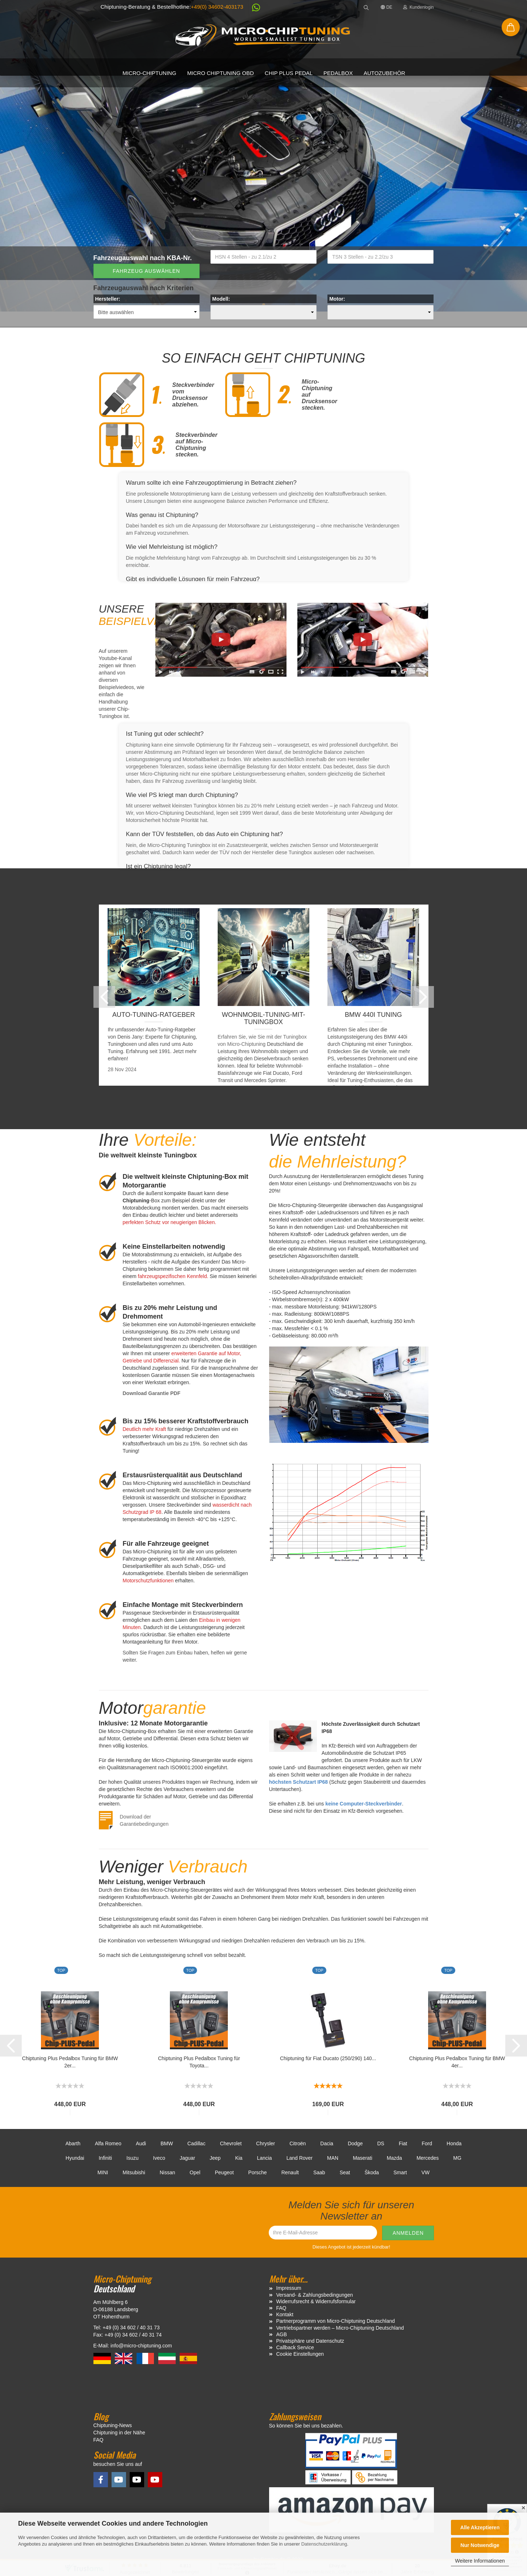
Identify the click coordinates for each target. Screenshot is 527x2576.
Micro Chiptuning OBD (220, 73)
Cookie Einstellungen (300, 2354)
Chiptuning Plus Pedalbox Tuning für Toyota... (199, 2061)
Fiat (403, 2143)
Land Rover (299, 2158)
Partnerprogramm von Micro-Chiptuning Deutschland (335, 2321)
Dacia (326, 2143)
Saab (319, 2172)
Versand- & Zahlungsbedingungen (314, 2295)
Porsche (257, 2172)
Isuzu (132, 2158)
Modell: (221, 299)
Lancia (264, 2158)
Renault (290, 2172)
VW (425, 2172)
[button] (252, 9)
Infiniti (105, 2158)
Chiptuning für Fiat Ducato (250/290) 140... (328, 2058)
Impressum (288, 2288)
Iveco (159, 2158)
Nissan (167, 2172)
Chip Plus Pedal (289, 73)
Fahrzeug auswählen (146, 271)
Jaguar (187, 2158)
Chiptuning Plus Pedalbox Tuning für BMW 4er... (457, 2061)
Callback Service (295, 2347)
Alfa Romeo (108, 2143)
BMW (166, 2143)
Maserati (362, 2158)
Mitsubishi (134, 2172)
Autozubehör (384, 73)
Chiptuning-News (112, 2425)
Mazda (394, 2158)
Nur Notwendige (479, 2545)
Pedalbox (338, 73)
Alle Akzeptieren (479, 2527)
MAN (332, 2158)
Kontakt (284, 2314)
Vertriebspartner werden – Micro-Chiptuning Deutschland (340, 2328)
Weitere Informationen (480, 2561)
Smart (400, 2172)
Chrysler (265, 2143)
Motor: (337, 299)
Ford (427, 2143)
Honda (454, 2143)
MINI (102, 2172)
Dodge (355, 2143)
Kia (238, 2158)
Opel (195, 2172)
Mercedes (428, 2158)
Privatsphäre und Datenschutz (310, 2341)
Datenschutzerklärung (324, 2544)
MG (457, 2158)
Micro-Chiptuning (149, 73)
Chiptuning (253, 1044)
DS (380, 2143)
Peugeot (224, 2172)
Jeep (215, 2158)
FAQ (281, 2308)
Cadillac (196, 2143)
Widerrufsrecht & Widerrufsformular (316, 2301)
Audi (141, 2143)
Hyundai (75, 2158)
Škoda (371, 2172)
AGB (281, 2334)
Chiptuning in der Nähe (119, 2432)
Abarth (73, 2143)
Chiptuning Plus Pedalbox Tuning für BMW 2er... (70, 2061)
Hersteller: (107, 299)
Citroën (297, 2143)
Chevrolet (231, 2143)
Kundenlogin (418, 7)
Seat (345, 2172)
